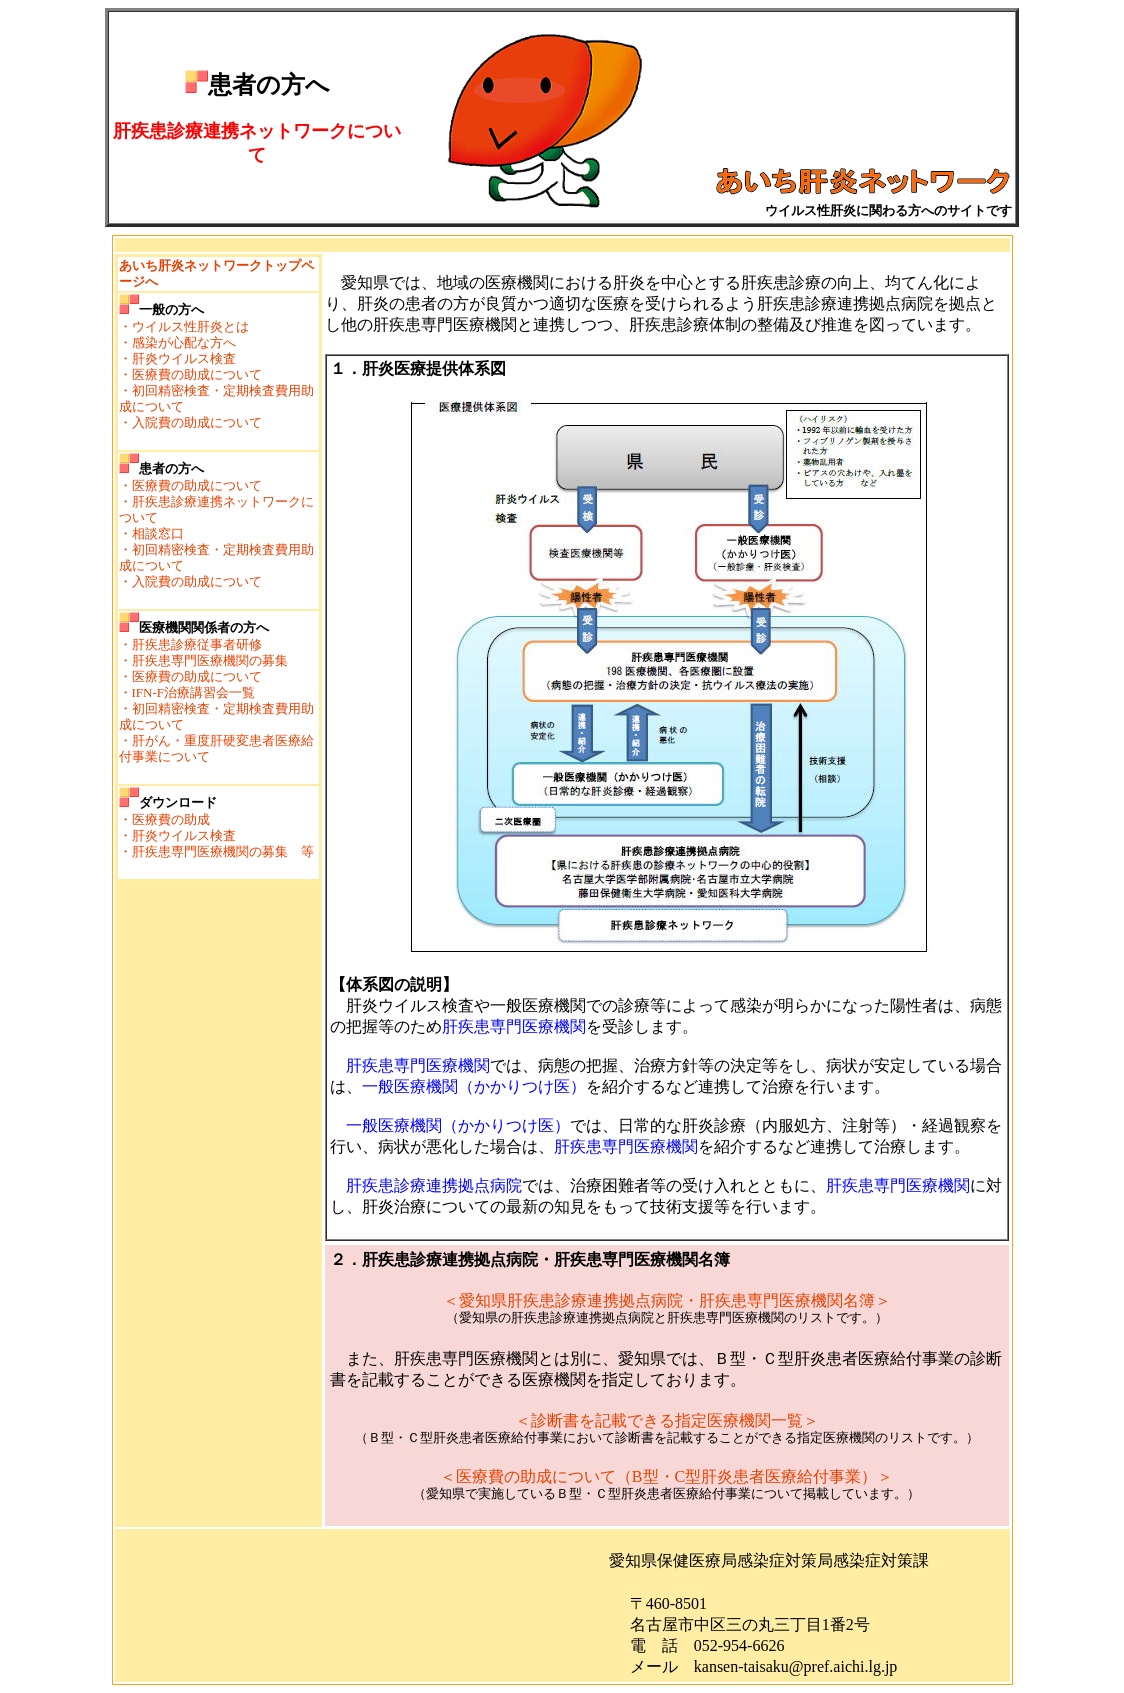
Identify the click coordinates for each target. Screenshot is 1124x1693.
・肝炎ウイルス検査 (177, 358)
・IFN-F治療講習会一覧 (187, 692)
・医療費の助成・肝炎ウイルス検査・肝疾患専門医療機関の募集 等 (216, 835)
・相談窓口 (151, 533)
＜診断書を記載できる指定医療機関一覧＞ (667, 1420)
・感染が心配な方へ (177, 342)
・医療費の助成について (190, 374)
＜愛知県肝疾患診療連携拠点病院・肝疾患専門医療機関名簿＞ (667, 1300)
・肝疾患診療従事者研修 (190, 644)
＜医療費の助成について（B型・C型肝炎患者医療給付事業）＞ (666, 1476)
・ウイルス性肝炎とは (184, 326)
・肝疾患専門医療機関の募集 (203, 660)
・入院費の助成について (190, 422)
